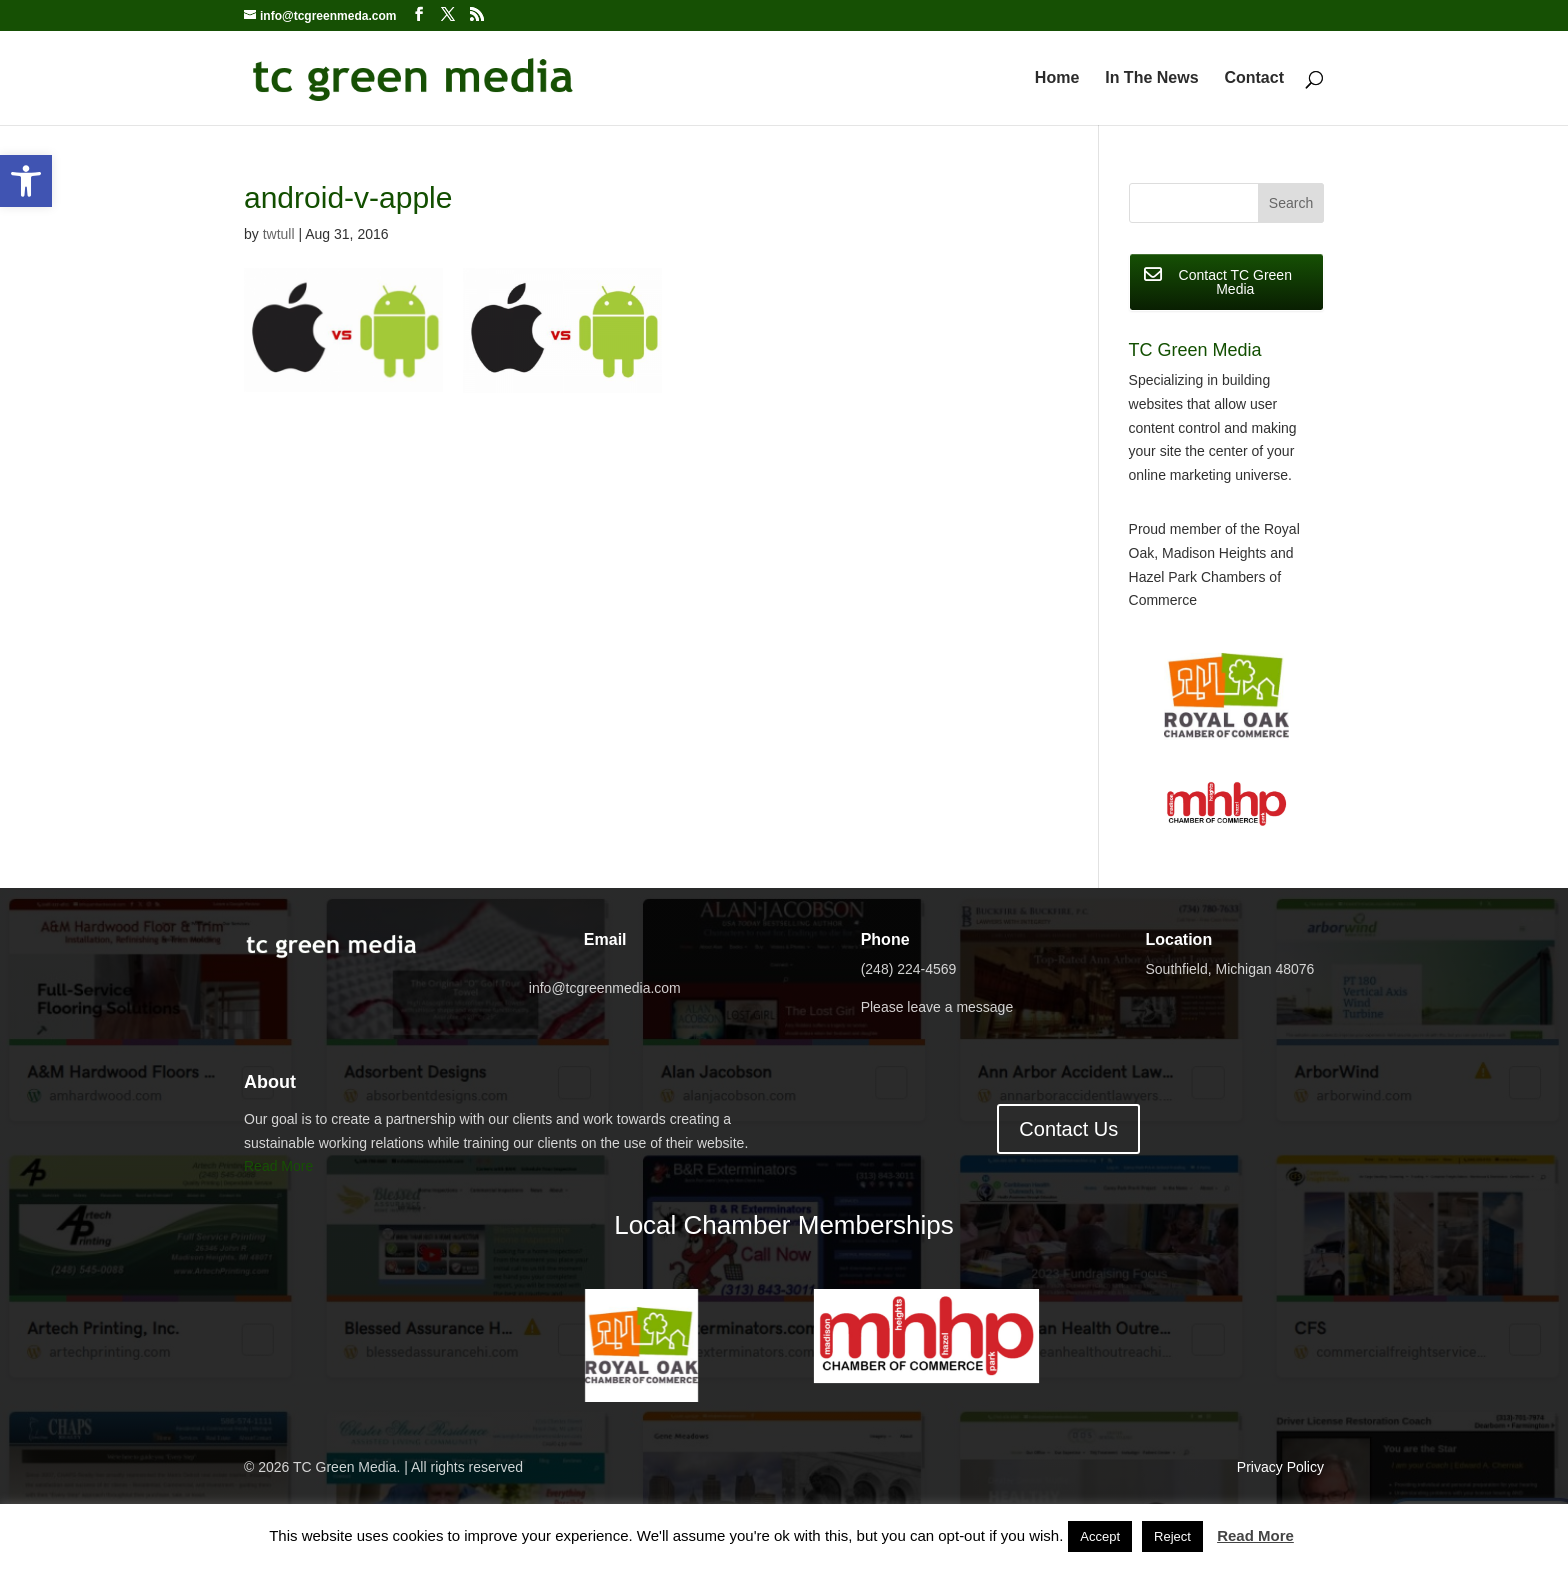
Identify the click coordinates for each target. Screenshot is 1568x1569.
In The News (1151, 78)
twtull (279, 234)
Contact (1254, 78)
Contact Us (1068, 1129)
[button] (26, 181)
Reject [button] (1172, 1536)
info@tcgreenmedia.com (605, 988)
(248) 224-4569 (909, 969)
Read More (278, 1166)
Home (1057, 78)
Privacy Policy (1280, 1467)
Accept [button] (1100, 1536)
